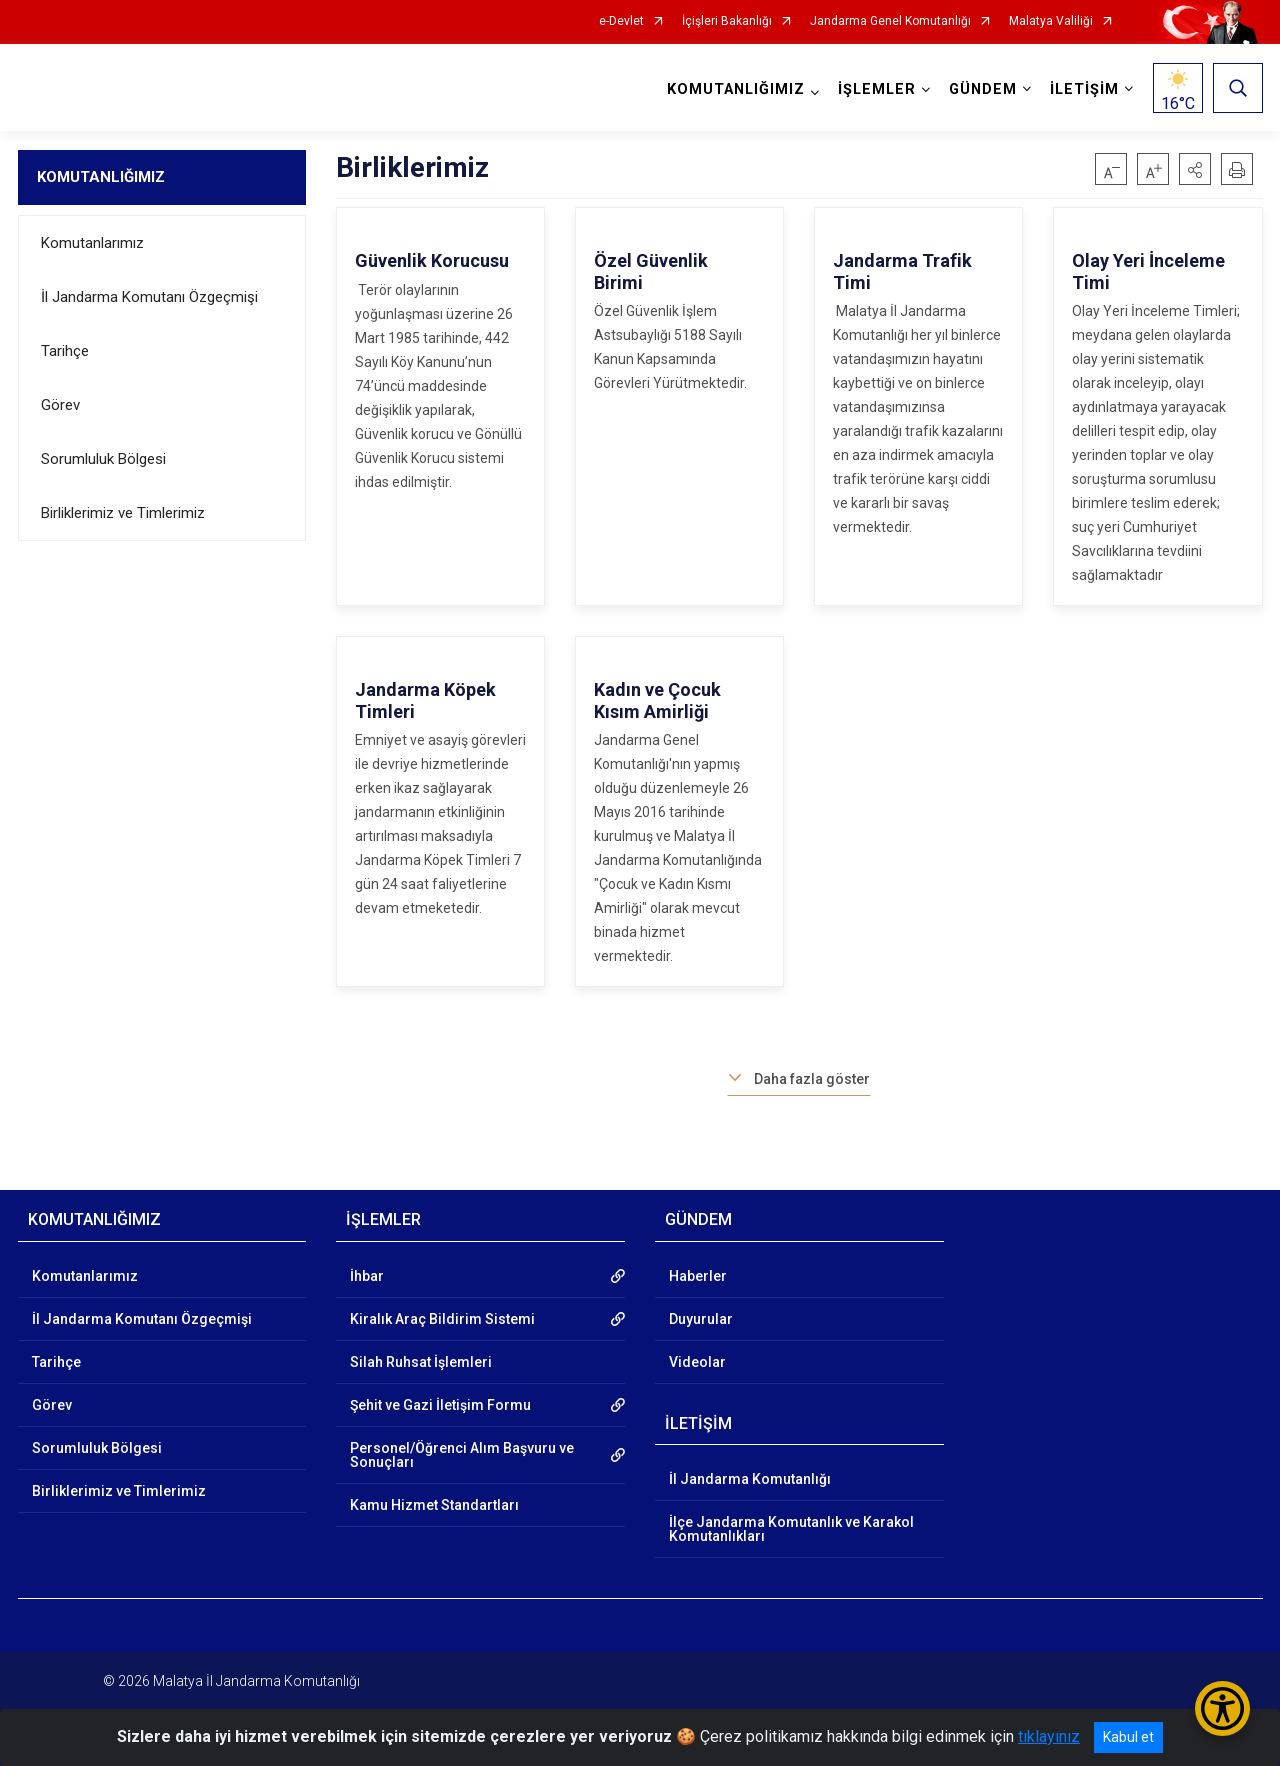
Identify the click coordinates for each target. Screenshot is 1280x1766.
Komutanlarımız (92, 243)
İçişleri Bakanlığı (727, 21)
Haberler (698, 1276)
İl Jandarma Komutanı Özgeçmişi (149, 297)
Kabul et (1128, 1737)
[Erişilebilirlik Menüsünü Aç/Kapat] (1222, 1708)
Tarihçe (65, 351)
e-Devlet (621, 21)
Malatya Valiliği (1051, 21)
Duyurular (701, 1319)
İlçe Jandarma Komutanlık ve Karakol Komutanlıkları (791, 1529)
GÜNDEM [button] (983, 89)
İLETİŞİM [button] (1084, 89)
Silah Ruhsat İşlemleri (421, 1362)
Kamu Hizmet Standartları (434, 1505)
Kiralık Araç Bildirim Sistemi (442, 1319)
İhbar (367, 1276)
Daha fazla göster (812, 1079)
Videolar (697, 1362)
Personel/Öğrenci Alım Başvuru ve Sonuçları (462, 1455)
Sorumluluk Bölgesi (103, 459)
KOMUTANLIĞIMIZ (101, 177)
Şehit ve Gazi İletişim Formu (440, 1405)
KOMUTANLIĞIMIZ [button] (736, 89)
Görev (60, 405)
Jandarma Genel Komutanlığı (890, 21)
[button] (1195, 169)
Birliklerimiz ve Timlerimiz (123, 513)
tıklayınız (1049, 1736)
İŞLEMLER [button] (877, 89)
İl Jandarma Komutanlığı (750, 1479)
